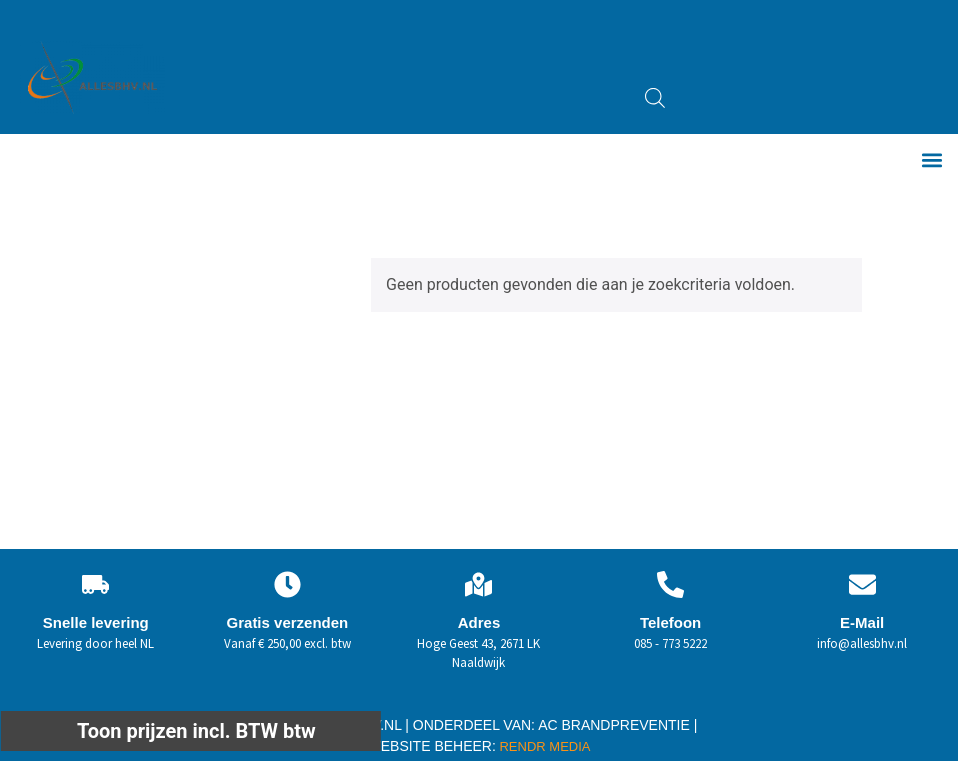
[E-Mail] (862, 584)
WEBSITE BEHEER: (432, 746)
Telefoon (670, 622)
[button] (931, 160)
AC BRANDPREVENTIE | (617, 725)
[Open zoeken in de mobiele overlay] (655, 98)
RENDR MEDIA (543, 746)
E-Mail (862, 622)
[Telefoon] (670, 584)
